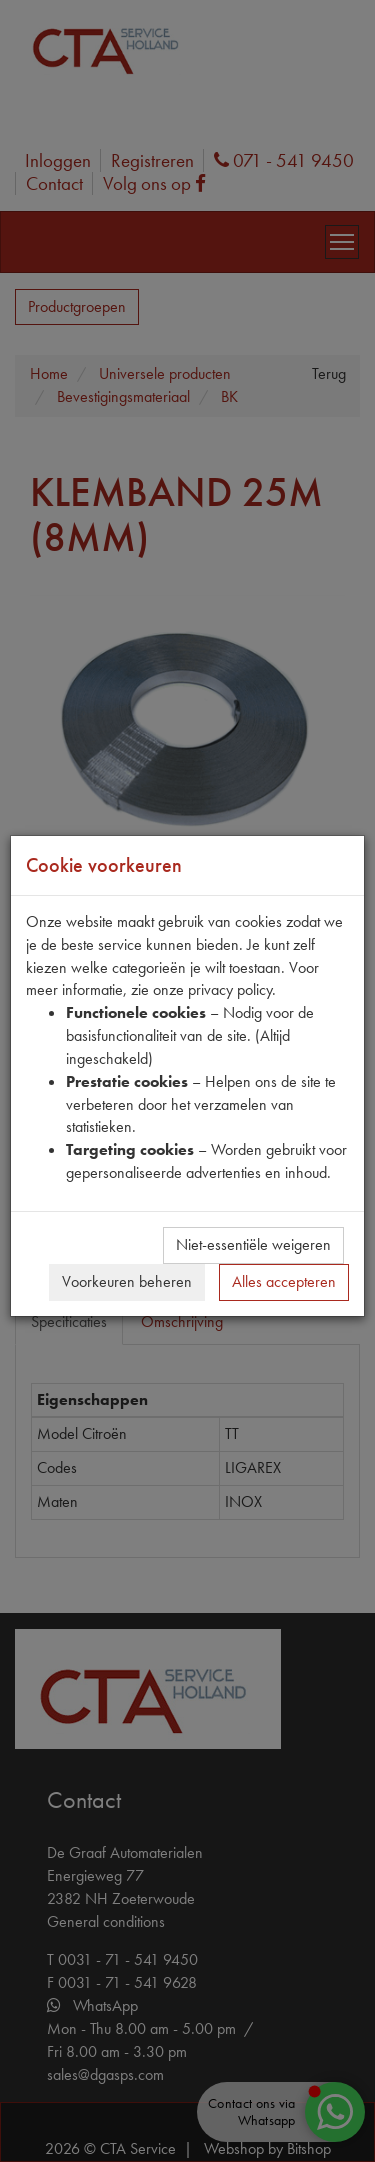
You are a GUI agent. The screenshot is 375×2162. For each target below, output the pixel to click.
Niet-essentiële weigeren (253, 1244)
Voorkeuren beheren (127, 1281)
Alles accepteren (284, 1281)
